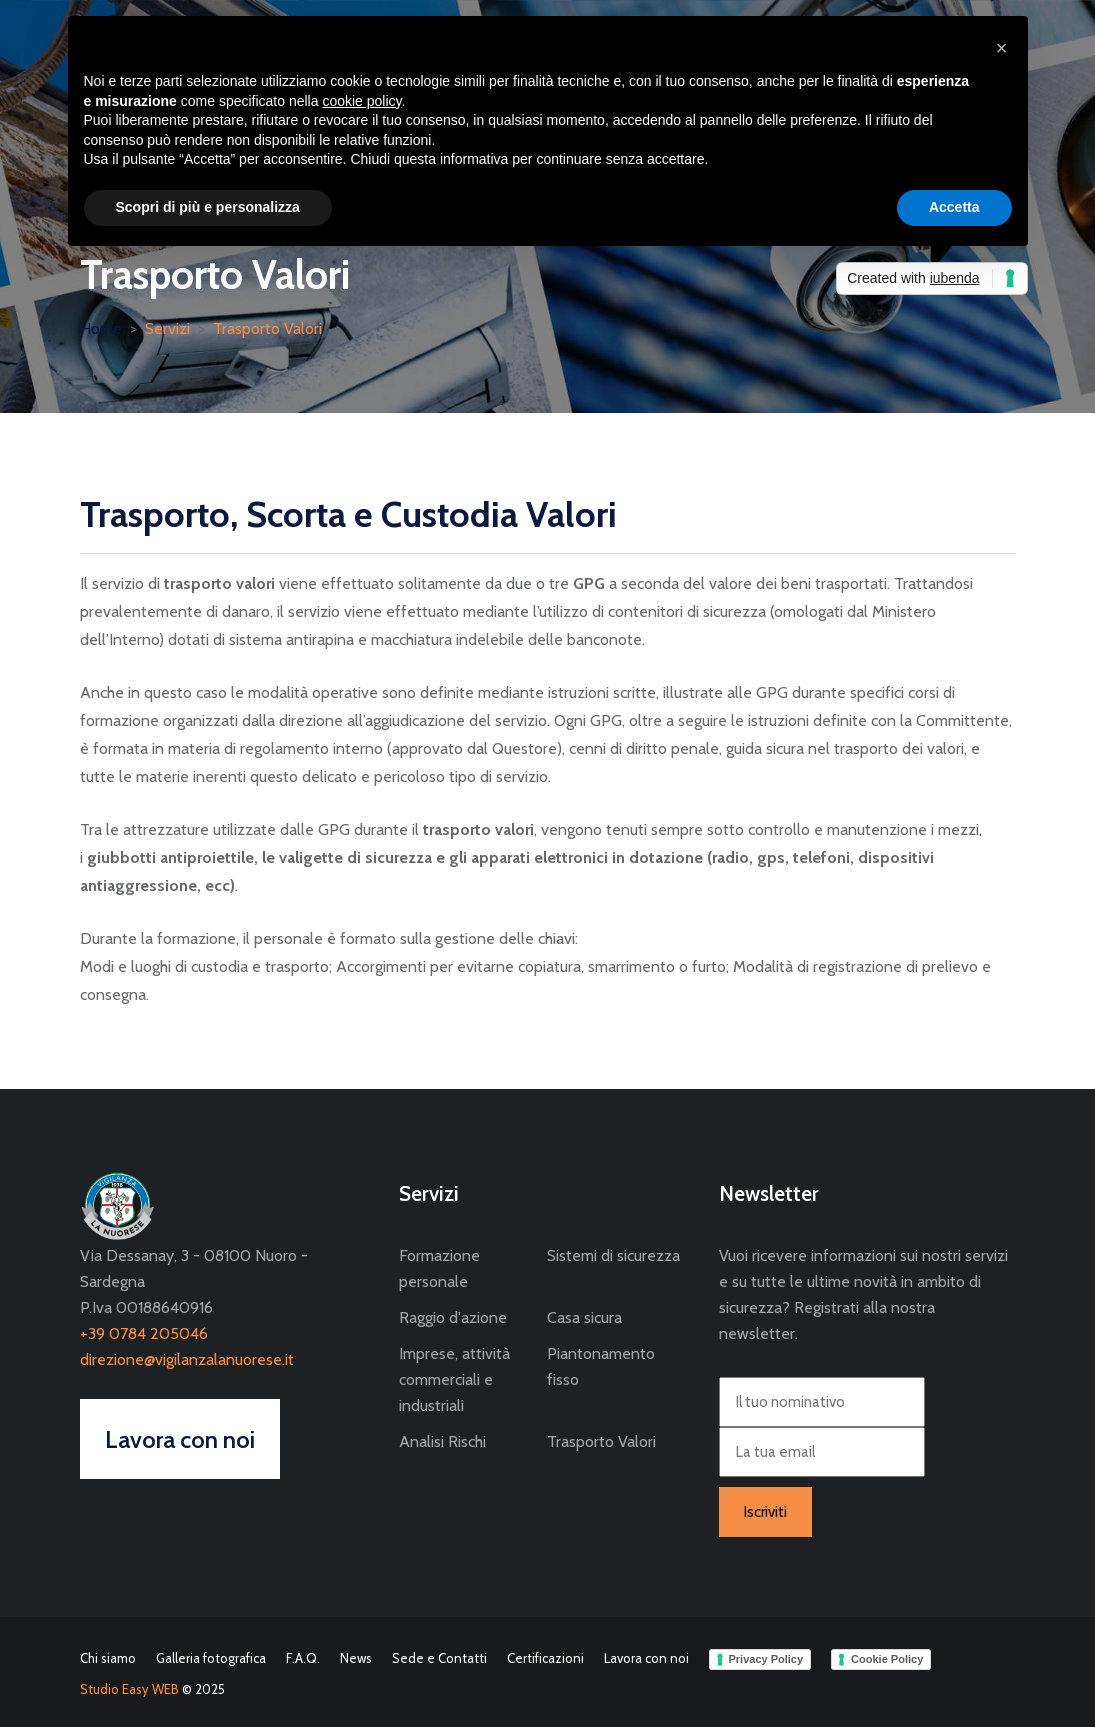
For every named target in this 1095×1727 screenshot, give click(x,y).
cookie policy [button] (361, 101)
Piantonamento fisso (601, 1366)
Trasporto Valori (267, 328)
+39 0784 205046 (144, 1333)
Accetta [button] (954, 207)
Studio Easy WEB (129, 1689)
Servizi (167, 328)
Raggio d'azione (453, 1317)
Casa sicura (584, 1317)
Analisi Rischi (442, 1441)
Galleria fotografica (211, 1658)
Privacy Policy (766, 1659)
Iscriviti (765, 1512)
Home (101, 328)
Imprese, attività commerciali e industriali (454, 1379)
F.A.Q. (303, 1658)
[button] (1002, 48)
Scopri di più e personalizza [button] (208, 207)
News (356, 1658)
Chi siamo (108, 1658)
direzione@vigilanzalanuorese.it (187, 1359)
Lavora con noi (646, 1658)
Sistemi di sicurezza (613, 1255)
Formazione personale (439, 1268)
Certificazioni (545, 1658)
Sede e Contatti (439, 1658)
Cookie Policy (887, 1659)
